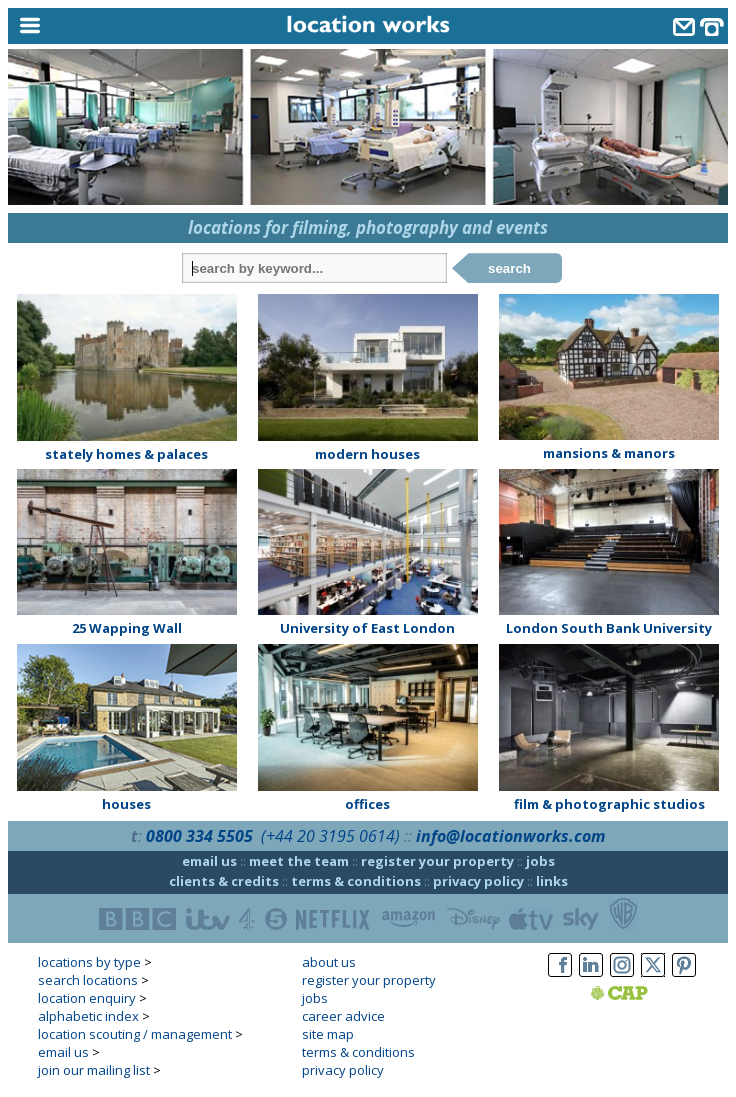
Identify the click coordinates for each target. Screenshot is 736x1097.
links (552, 881)
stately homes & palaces (126, 454)
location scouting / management (135, 1034)
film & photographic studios (609, 804)
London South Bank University (609, 628)
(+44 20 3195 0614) (330, 836)
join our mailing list (94, 1070)
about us (329, 962)
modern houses (367, 454)
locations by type (89, 962)
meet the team (299, 861)
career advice (343, 1016)
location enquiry (87, 998)
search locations (88, 980)
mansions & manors (609, 453)
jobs (540, 861)
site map (328, 1034)
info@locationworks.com (510, 836)
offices (367, 804)
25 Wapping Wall (127, 628)
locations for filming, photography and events (368, 227)
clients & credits (224, 881)
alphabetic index (88, 1016)
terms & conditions (356, 881)
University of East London (367, 628)
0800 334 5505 (199, 836)
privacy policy (478, 881)
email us (209, 861)
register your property (437, 861)
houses (126, 804)
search (509, 268)
